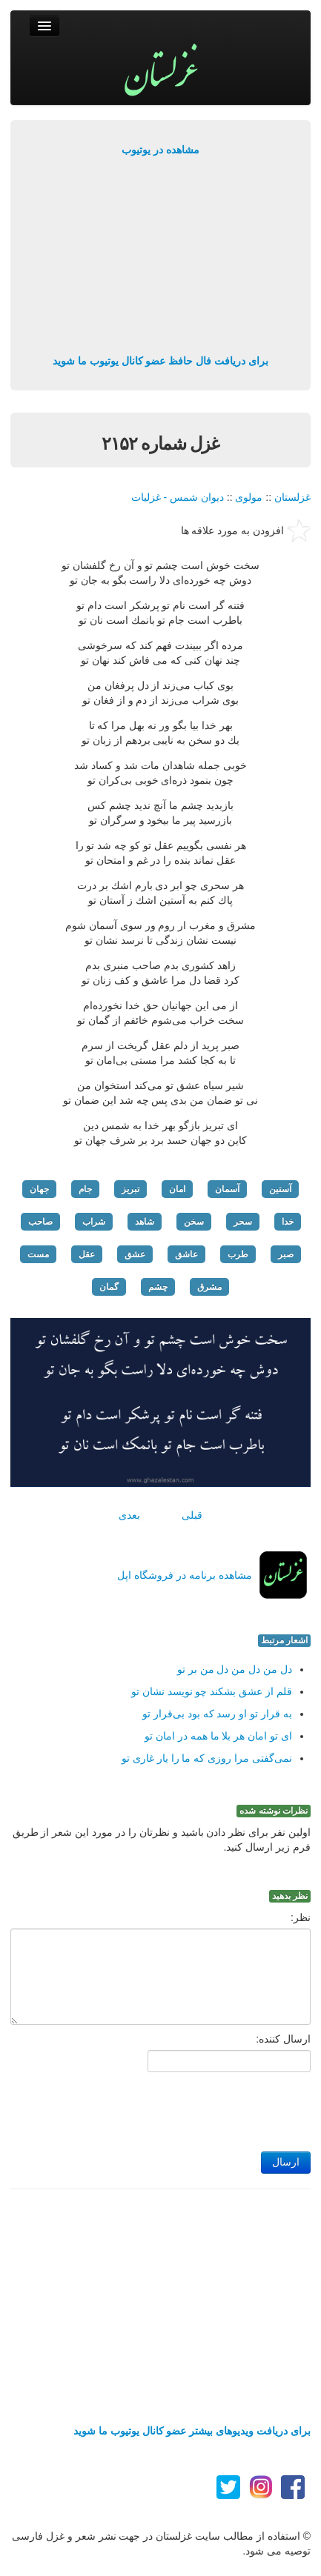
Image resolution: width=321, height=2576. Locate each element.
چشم (158, 1287)
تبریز (130, 1189)
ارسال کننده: (283, 2039)
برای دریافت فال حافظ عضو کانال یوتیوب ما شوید (160, 361)
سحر (243, 1222)
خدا (288, 1222)
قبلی (192, 1515)
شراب (93, 1222)
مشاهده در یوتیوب (160, 150)
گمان (109, 1287)
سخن (194, 1222)
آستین (280, 1189)
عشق (135, 1254)
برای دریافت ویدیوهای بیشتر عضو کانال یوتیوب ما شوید (192, 2431)
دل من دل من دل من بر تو (234, 1669)
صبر (286, 1254)
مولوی (248, 497)
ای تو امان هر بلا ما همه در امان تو (218, 1736)
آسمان (227, 1189)
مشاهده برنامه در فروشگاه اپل (184, 1575)
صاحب (40, 1222)
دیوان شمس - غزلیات (177, 497)
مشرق (209, 1287)
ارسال (286, 2162)
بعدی (129, 1515)
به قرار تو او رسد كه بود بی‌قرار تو (217, 1714)
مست (38, 1254)
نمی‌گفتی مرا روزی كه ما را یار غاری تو (207, 1758)
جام (85, 1189)
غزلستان (292, 497)
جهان (39, 1189)
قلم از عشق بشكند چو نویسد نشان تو (211, 1691)
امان (177, 1189)
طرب (238, 1254)
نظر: (301, 1917)
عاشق (186, 1254)
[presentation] (198, 2108)
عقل (87, 1254)
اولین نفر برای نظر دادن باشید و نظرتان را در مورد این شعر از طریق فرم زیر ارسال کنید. (162, 1839)
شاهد (144, 1222)
